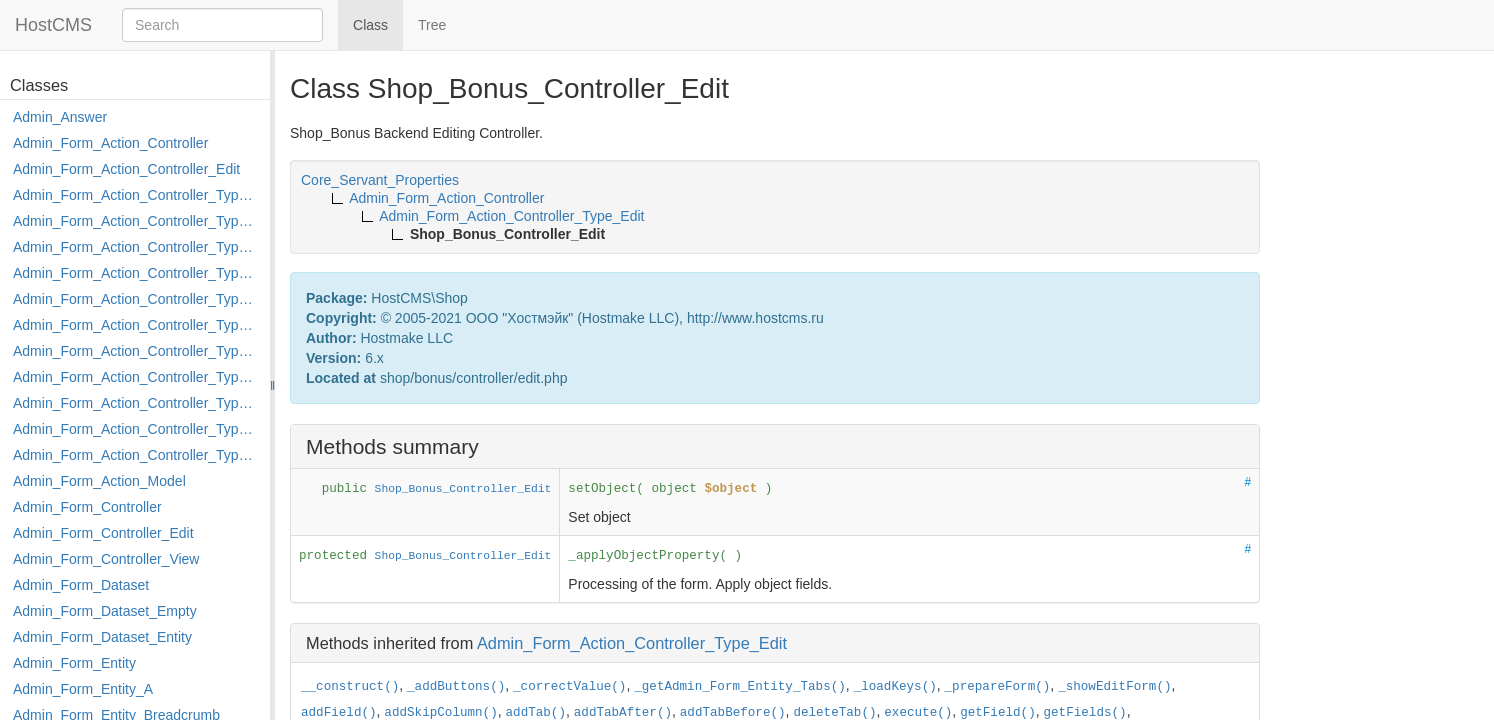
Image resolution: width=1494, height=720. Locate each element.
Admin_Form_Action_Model (99, 481)
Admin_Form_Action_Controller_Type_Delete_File (136, 247)
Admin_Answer (60, 117)
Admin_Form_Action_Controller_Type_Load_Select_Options (136, 325)
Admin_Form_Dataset (81, 585)
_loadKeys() (895, 687)
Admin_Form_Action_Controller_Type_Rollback (136, 429)
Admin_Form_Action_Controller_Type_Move (136, 377)
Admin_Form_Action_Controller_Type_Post (136, 403)
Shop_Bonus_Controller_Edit (463, 489)
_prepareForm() (998, 687)
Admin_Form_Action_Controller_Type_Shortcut (136, 455)
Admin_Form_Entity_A (83, 689)
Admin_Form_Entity (74, 663)
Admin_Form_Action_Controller (110, 143)
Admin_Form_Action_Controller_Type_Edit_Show (136, 299)
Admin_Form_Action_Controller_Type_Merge (136, 351)
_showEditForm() (1114, 687)
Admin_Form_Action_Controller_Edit (126, 169)
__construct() (350, 687)
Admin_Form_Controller (87, 507)
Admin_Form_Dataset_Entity (102, 637)
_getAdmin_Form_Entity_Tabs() (740, 687)
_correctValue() (569, 687)
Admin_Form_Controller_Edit (103, 533)
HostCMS (53, 25)
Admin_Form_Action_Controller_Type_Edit (136, 273)
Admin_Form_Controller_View (106, 559)
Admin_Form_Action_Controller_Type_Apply (136, 195)
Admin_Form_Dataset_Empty (105, 611)
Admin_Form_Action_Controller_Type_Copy (136, 221)
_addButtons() (456, 687)
